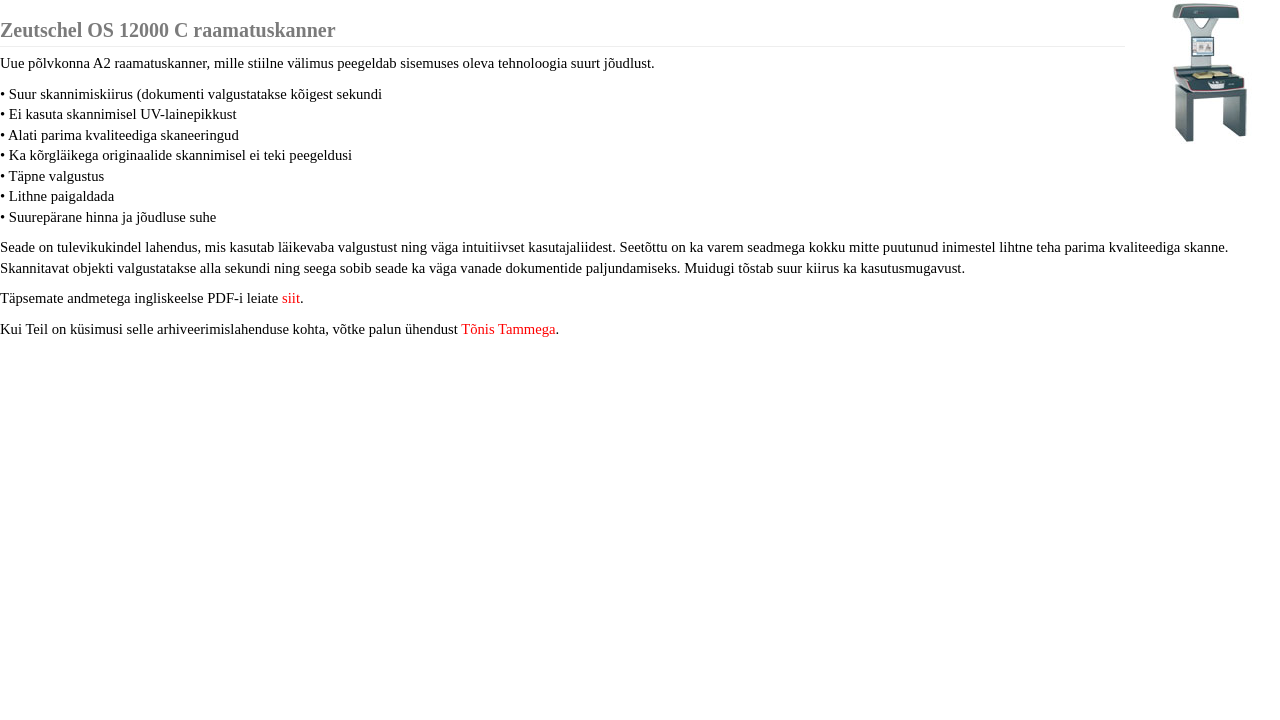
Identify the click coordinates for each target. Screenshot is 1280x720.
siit (291, 298)
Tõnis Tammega (508, 329)
